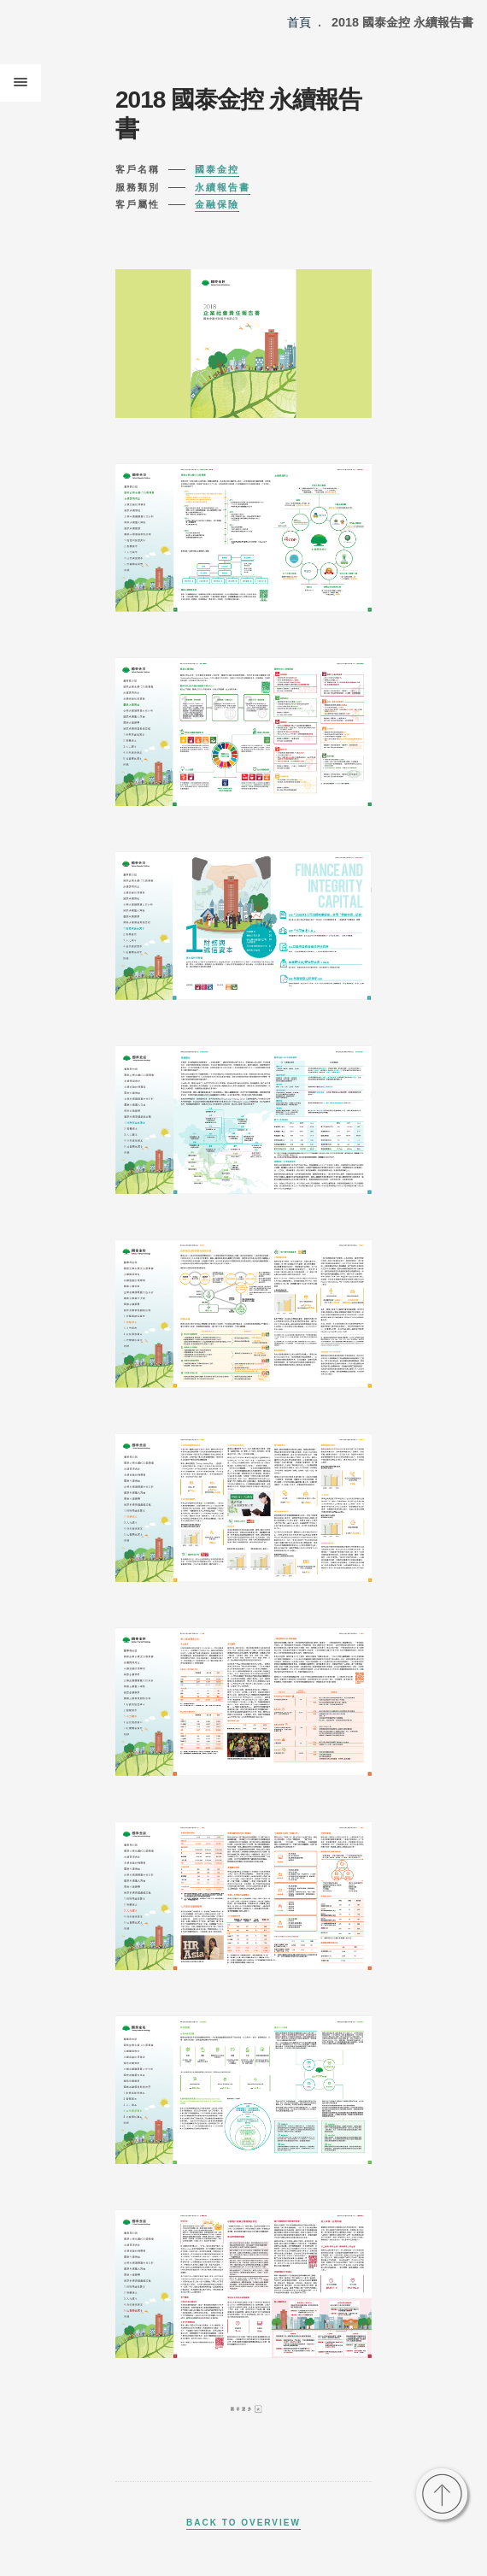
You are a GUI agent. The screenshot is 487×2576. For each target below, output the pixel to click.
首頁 (299, 22)
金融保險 (217, 204)
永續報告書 (222, 187)
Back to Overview (243, 2522)
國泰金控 (217, 169)
